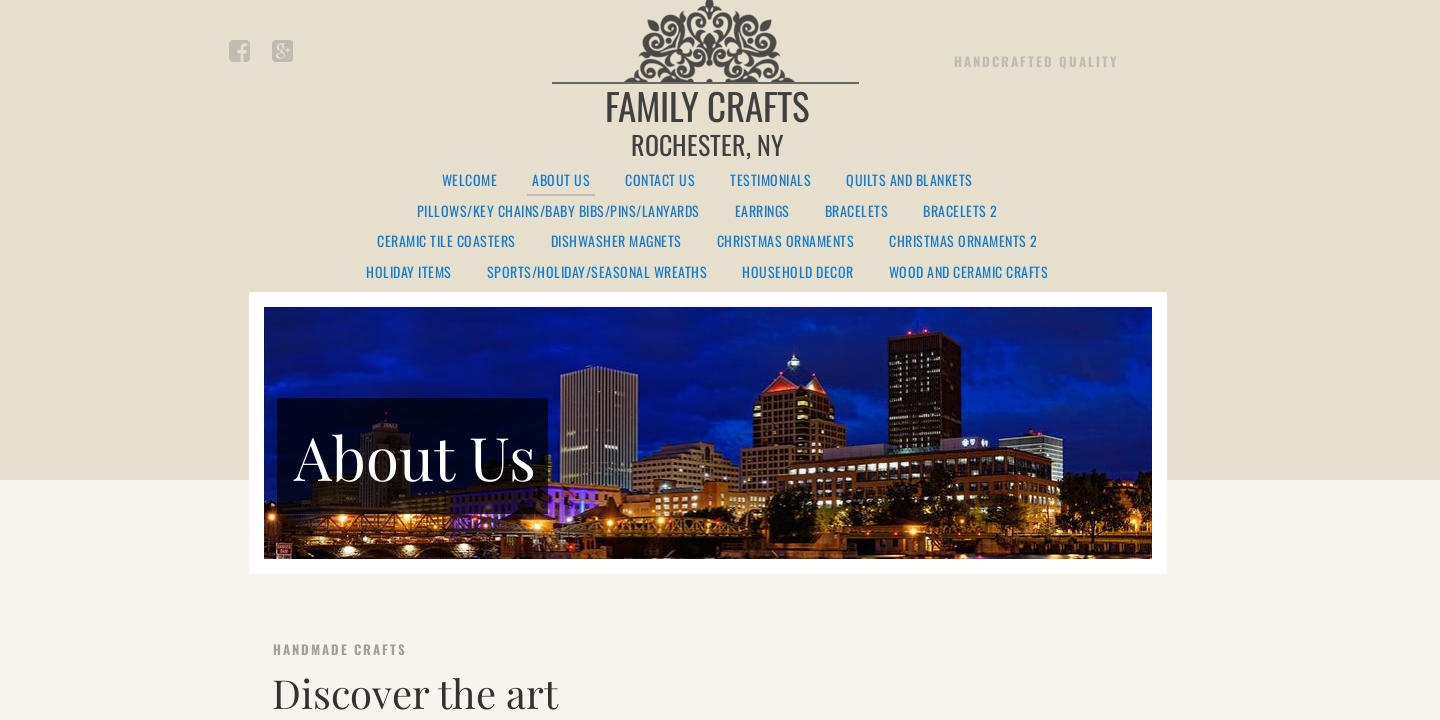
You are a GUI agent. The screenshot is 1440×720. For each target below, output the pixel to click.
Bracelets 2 (960, 211)
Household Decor (798, 272)
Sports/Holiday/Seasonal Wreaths (597, 272)
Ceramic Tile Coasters (446, 241)
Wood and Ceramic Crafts (969, 272)
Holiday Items (409, 272)
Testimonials (770, 180)
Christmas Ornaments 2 (963, 241)
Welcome (470, 180)
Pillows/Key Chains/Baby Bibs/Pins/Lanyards (558, 211)
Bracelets (857, 211)
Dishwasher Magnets (616, 241)
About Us (561, 181)
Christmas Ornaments (786, 241)
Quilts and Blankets (909, 180)
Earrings (762, 211)
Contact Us (660, 180)
